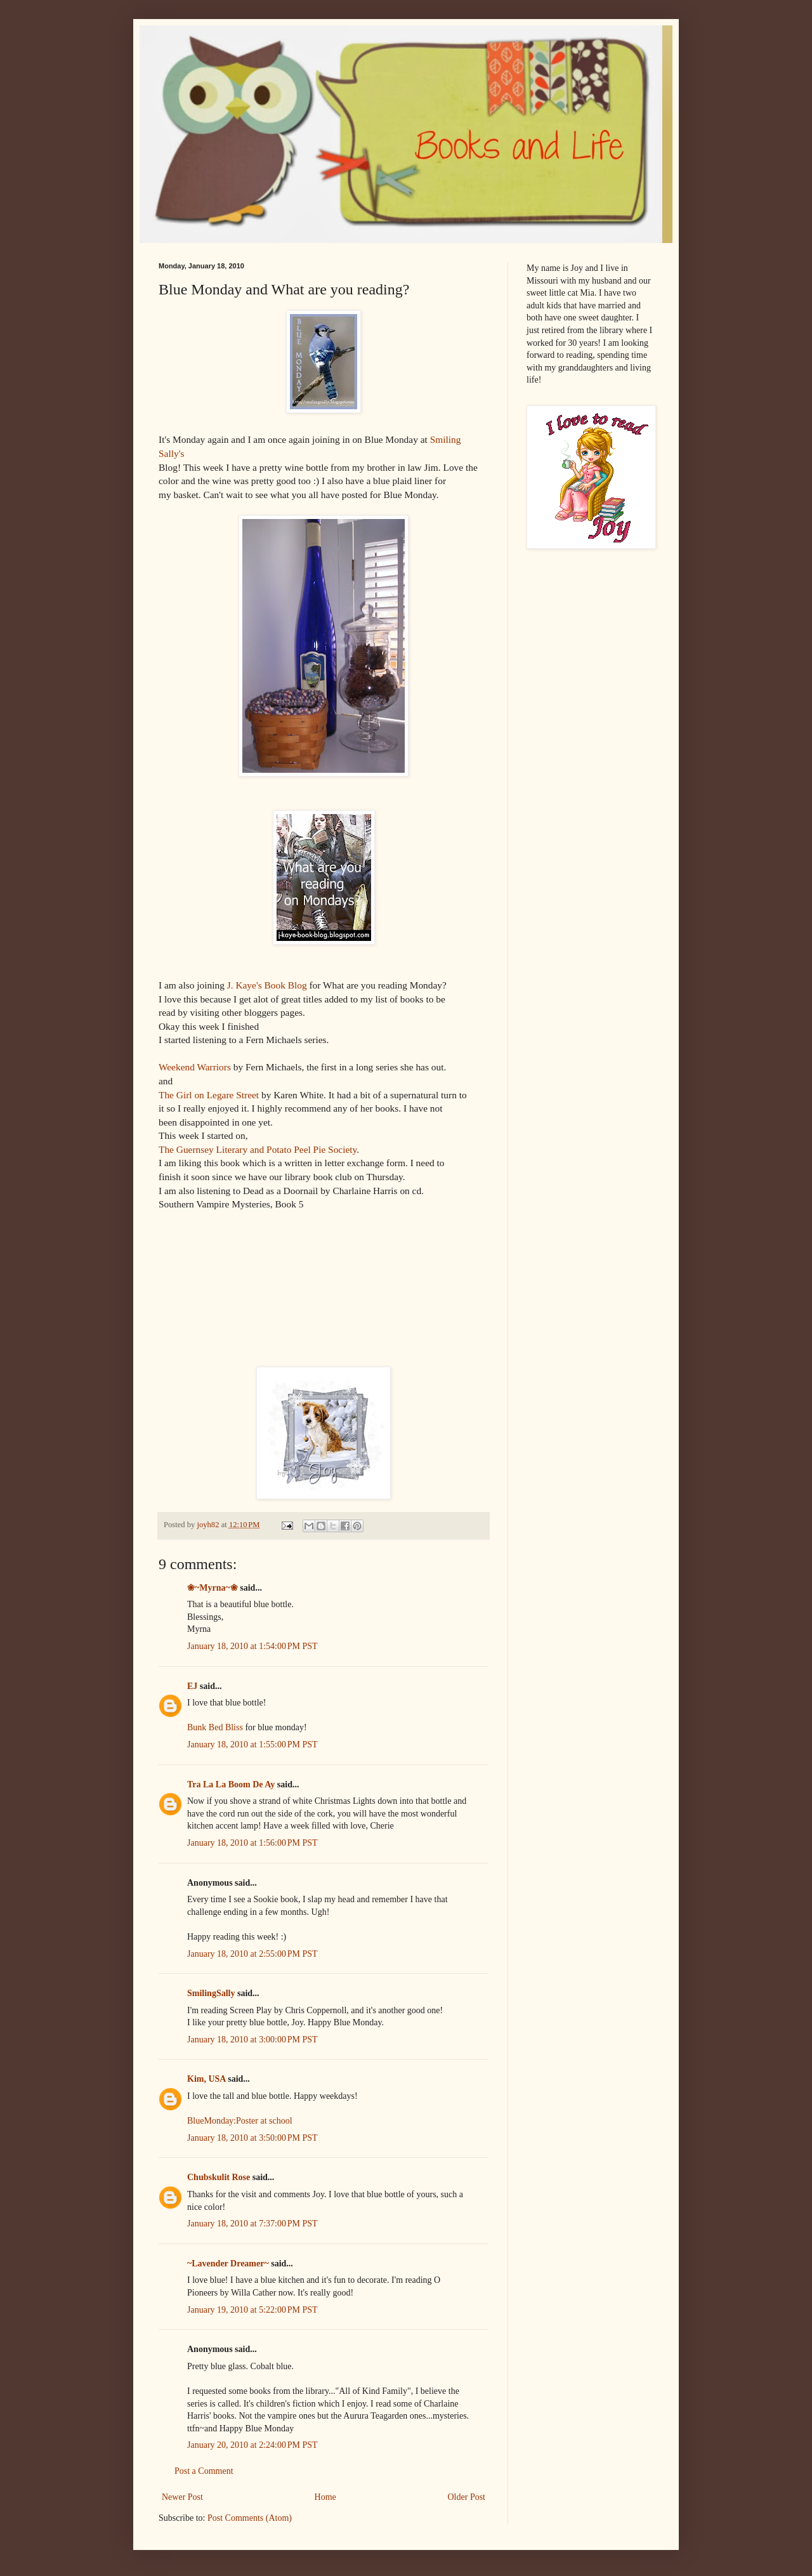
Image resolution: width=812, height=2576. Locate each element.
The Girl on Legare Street (209, 1094)
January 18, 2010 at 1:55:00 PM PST (252, 1744)
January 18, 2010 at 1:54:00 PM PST (252, 1646)
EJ (192, 1686)
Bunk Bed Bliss (215, 1727)
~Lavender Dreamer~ (228, 2263)
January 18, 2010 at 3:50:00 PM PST (252, 2138)
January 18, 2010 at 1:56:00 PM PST (252, 1843)
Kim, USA (206, 2079)
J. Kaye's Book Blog (266, 985)
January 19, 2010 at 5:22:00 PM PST (252, 2310)
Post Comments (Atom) (249, 2518)
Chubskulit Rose (218, 2177)
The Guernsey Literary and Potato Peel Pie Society (258, 1149)
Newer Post (182, 2497)
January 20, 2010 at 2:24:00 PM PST (252, 2445)
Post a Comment (203, 2471)
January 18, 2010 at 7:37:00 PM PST (252, 2223)
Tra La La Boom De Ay (231, 1784)
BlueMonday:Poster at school (239, 2121)
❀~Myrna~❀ (212, 1588)
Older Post (467, 2497)
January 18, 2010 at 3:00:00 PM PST (252, 2039)
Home (325, 2497)
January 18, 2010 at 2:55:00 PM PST (252, 1954)
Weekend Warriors (195, 1066)
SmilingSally (211, 1993)
